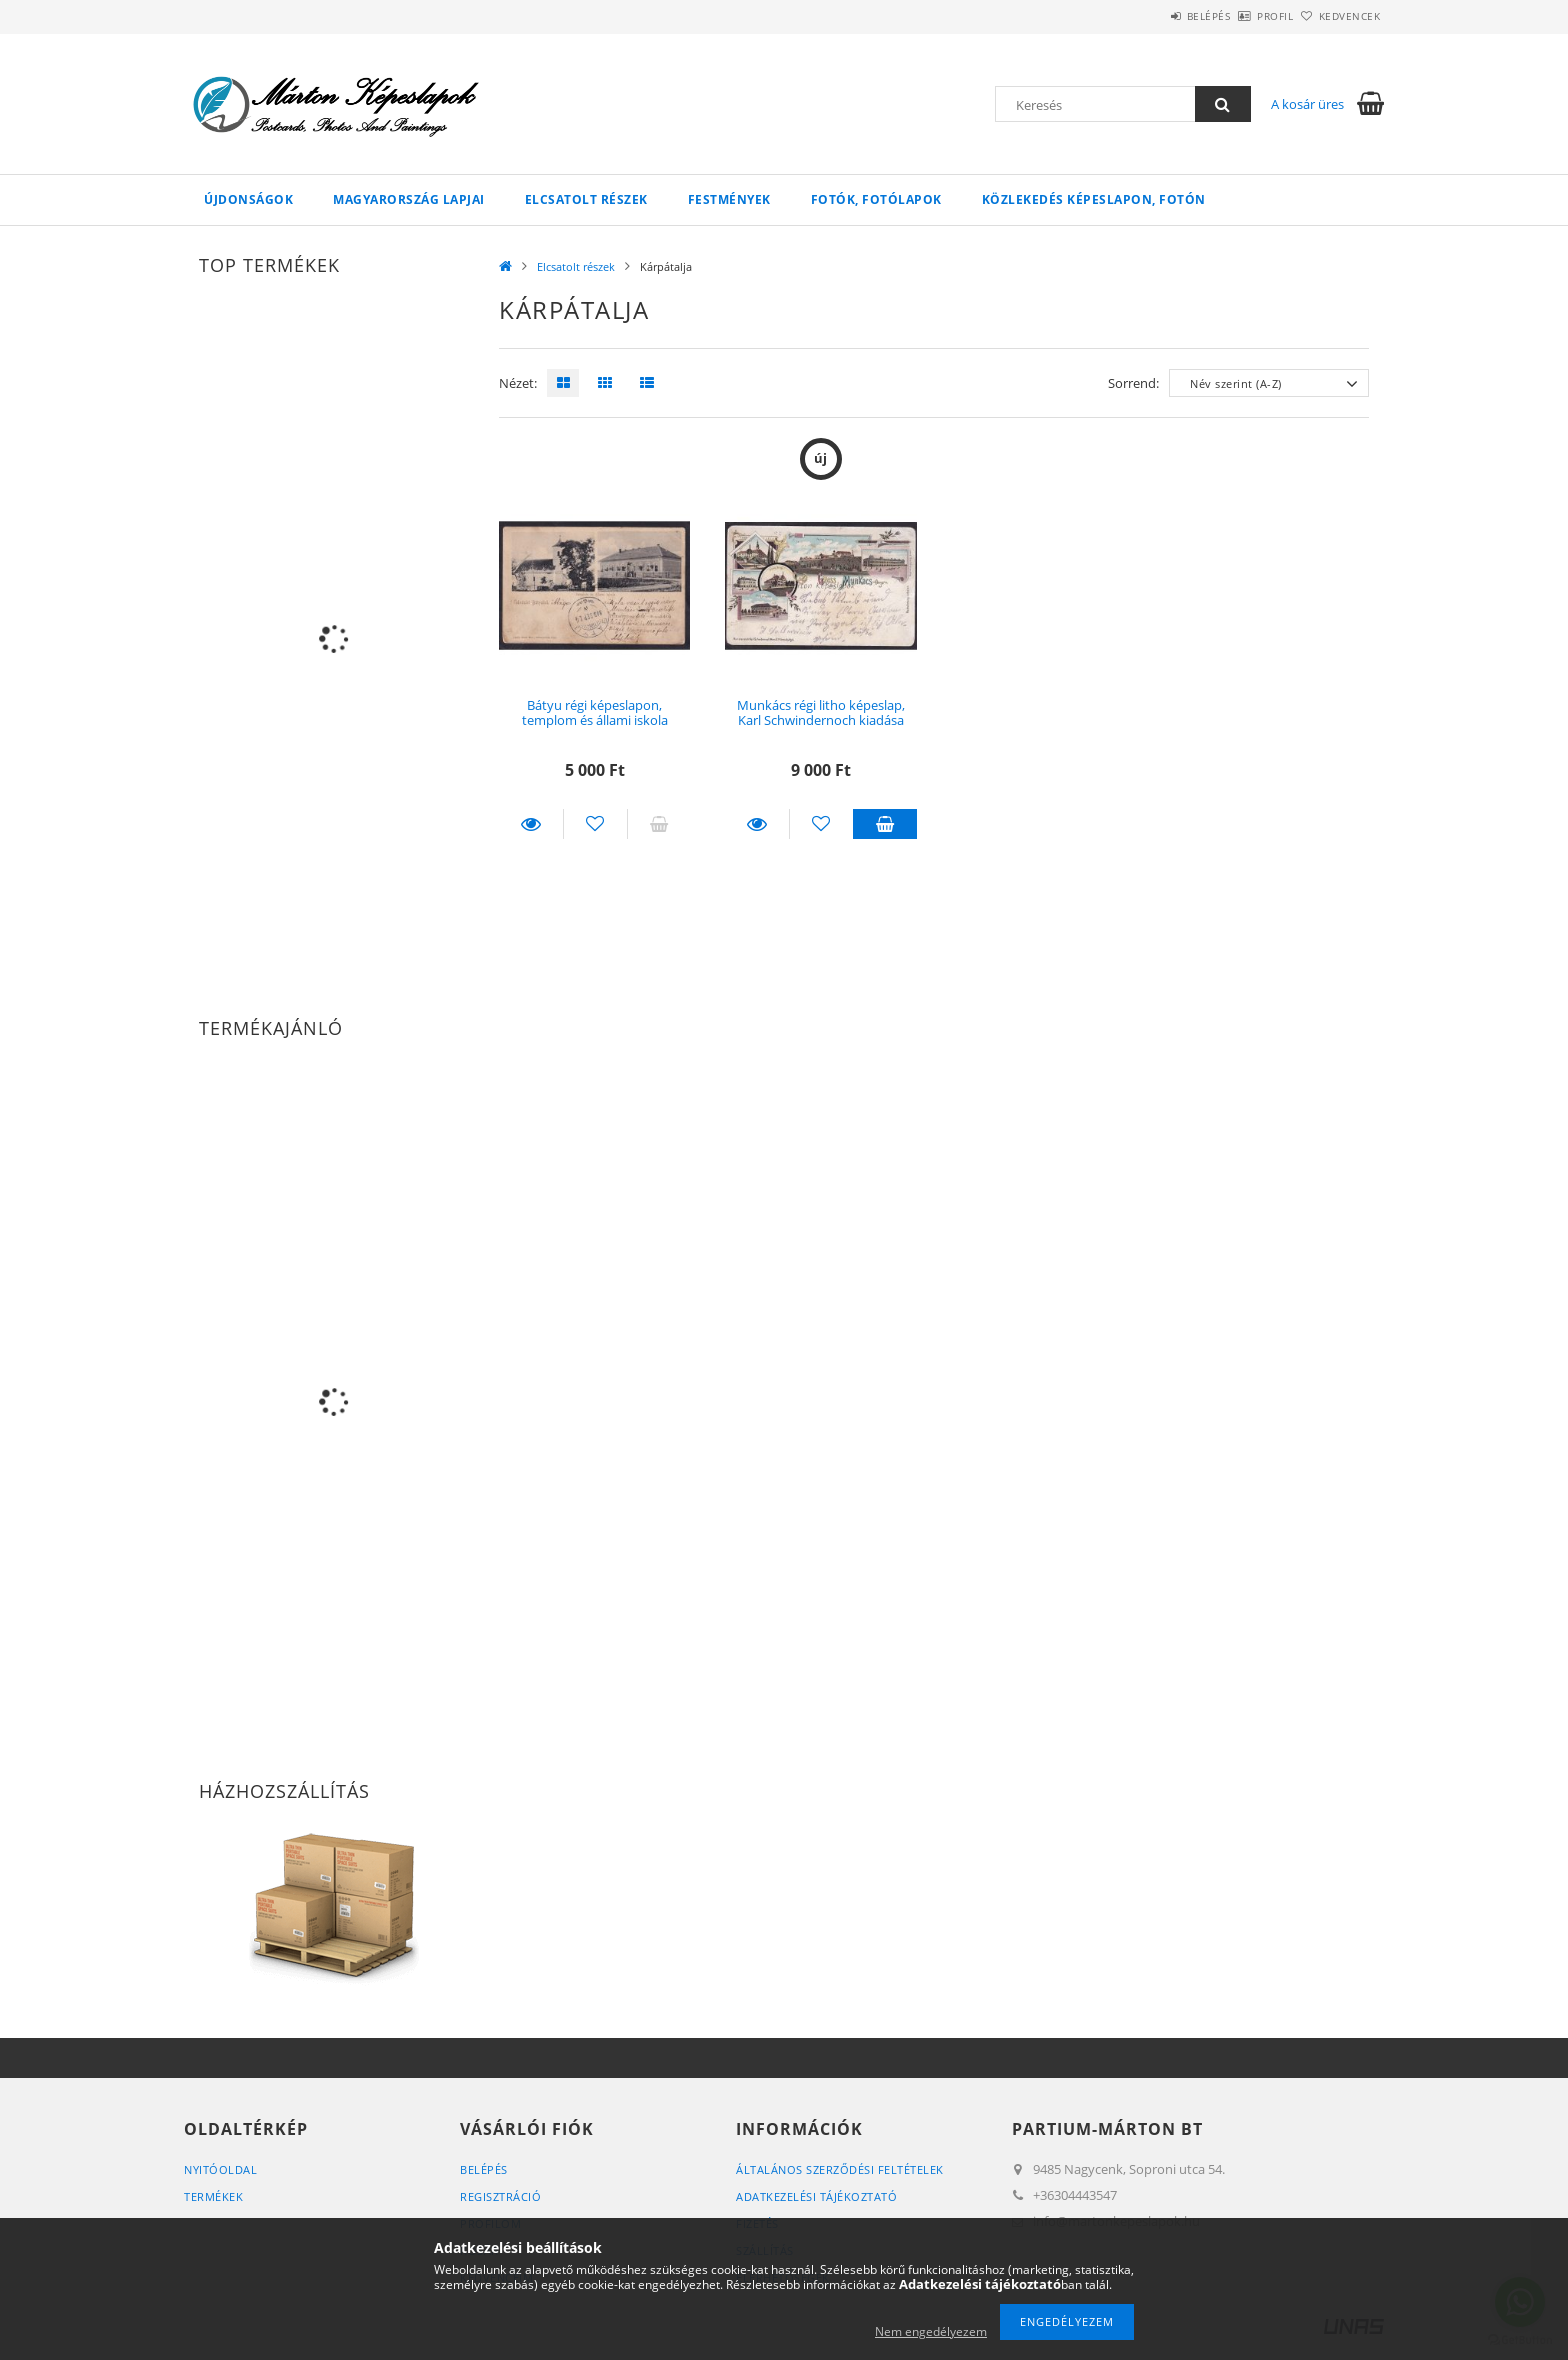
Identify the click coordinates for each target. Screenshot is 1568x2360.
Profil (1242, 16)
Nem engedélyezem (931, 2331)
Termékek (213, 2196)
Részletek (531, 824)
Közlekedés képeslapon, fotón (1094, 199)
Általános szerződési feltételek (840, 2169)
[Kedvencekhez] (595, 824)
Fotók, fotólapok (876, 199)
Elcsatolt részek (586, 199)
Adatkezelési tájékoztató (816, 2196)
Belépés (1153, 16)
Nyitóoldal (220, 2169)
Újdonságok (248, 199)
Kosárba (885, 824)
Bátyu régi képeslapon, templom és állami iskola (595, 712)
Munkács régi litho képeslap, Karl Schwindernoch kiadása (821, 712)
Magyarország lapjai (409, 199)
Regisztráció (500, 2196)
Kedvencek (1339, 16)
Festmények (729, 199)
